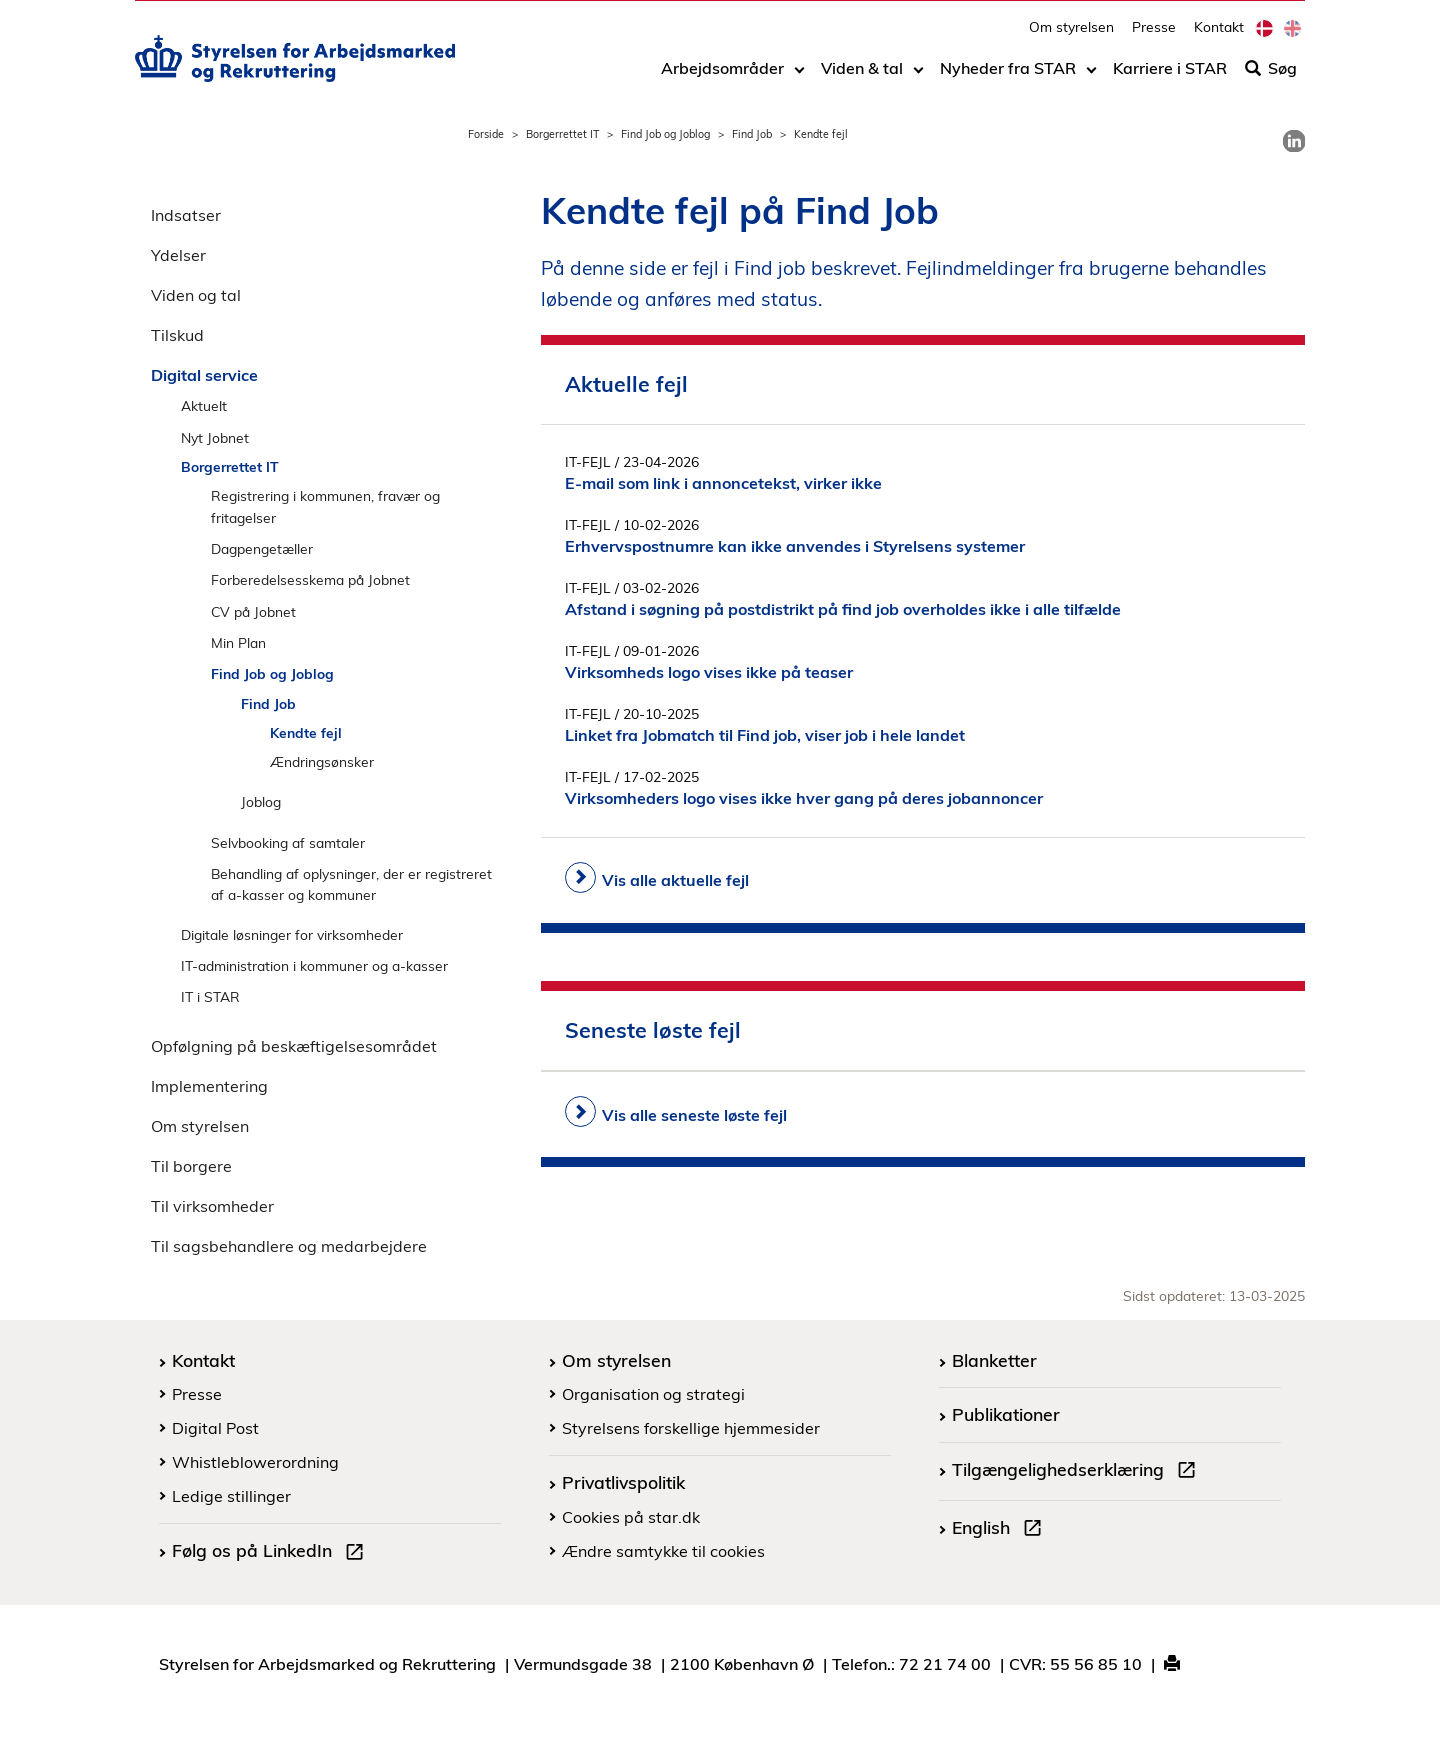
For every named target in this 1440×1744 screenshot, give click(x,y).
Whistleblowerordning (255, 1462)
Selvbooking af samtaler (288, 842)
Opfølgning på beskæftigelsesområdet (294, 1046)
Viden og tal (196, 295)
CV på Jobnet (253, 611)
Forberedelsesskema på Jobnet (310, 579)
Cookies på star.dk (631, 1517)
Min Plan (238, 642)
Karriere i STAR (1170, 77)
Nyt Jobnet (215, 437)
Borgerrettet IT (562, 134)
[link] (1294, 141)
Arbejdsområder (722, 77)
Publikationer (1006, 1414)
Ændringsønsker (322, 761)
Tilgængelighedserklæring (1078, 1472)
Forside (486, 134)
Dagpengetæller (262, 548)
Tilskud (177, 335)
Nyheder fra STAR (1008, 77)
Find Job (752, 134)
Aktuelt (204, 405)
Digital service (204, 375)
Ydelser (178, 255)
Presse (1154, 35)
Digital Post (215, 1428)
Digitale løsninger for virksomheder (292, 934)
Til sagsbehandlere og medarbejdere (289, 1246)
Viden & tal (862, 77)
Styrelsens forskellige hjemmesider (691, 1428)
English (1001, 1530)
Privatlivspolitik (623, 1482)
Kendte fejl (306, 732)
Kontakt (1219, 35)
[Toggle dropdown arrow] (799, 77)
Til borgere (191, 1166)
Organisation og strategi (653, 1394)
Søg (1271, 77)
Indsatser (186, 215)
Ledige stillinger (231, 1496)
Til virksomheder (212, 1206)
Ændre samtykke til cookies (663, 1551)
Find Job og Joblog (665, 134)
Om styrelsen (1071, 35)
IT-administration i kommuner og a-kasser (314, 965)
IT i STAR (210, 996)
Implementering (209, 1086)
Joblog (261, 801)
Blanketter (994, 1360)
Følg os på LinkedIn (272, 1553)
